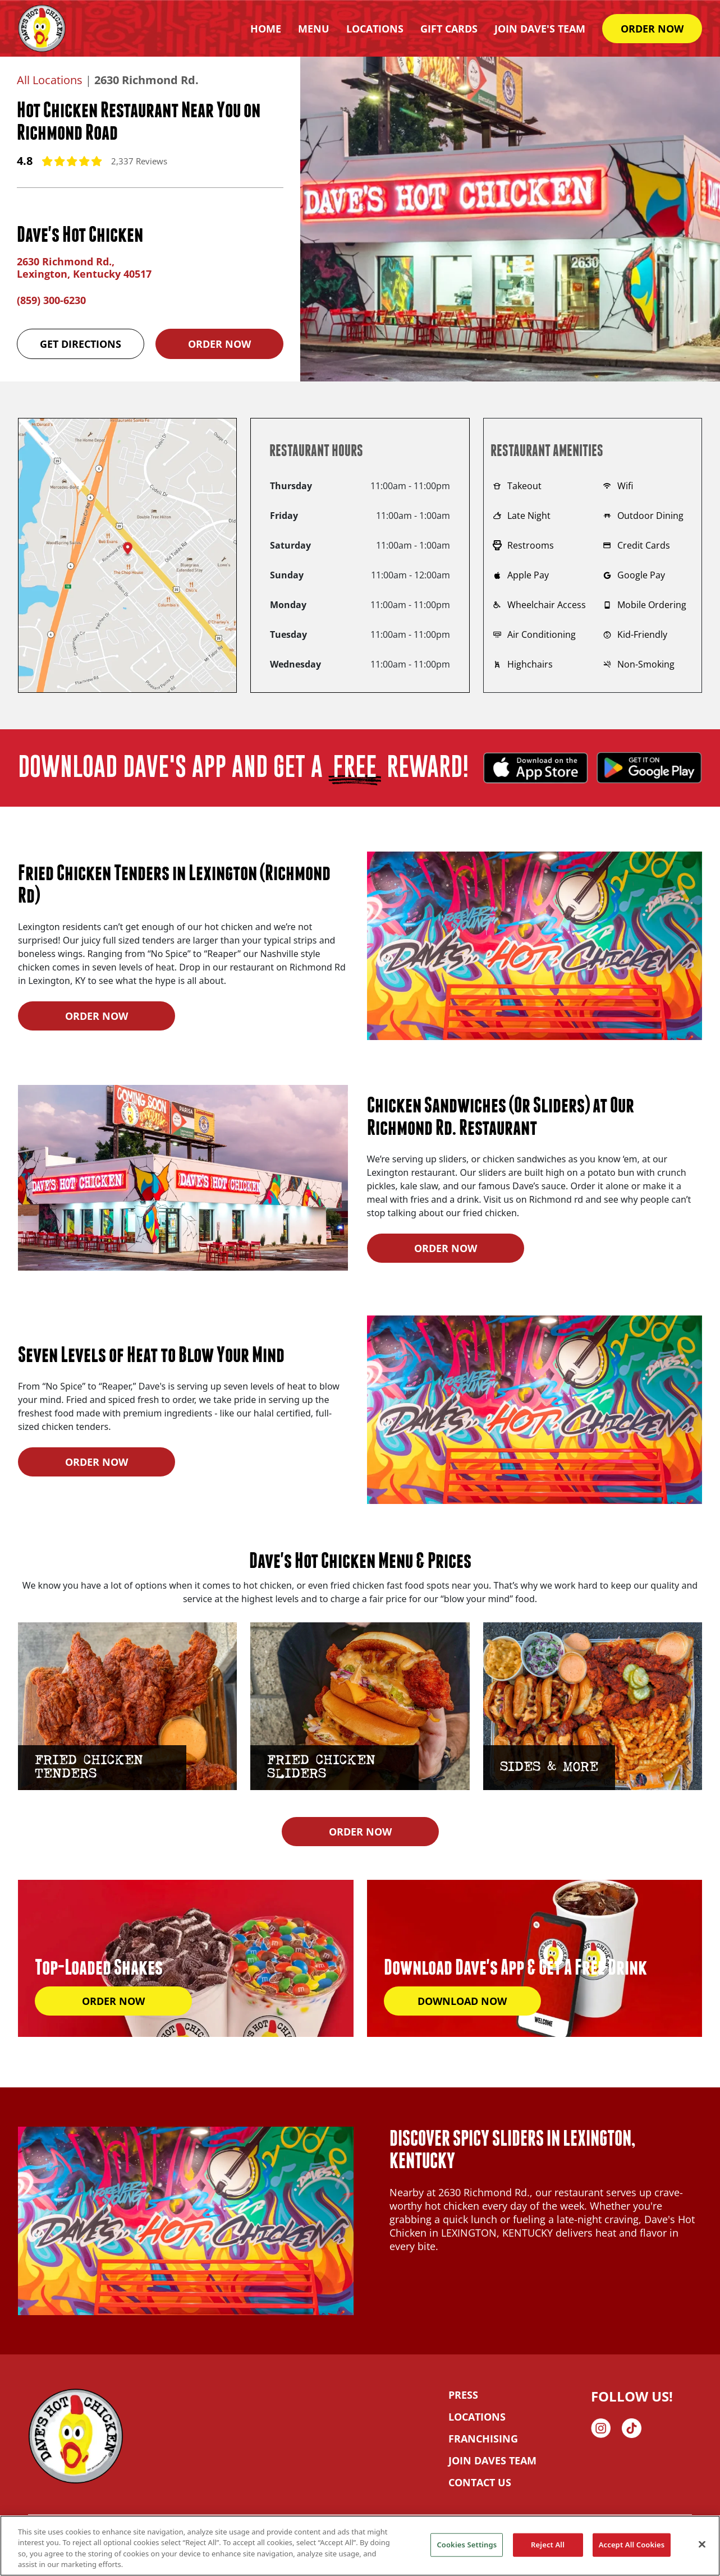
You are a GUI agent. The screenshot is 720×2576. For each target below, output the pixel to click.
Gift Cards (449, 28)
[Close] (702, 2544)
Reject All (548, 2545)
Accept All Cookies (632, 2545)
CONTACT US (479, 2482)
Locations (374, 28)
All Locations (49, 80)
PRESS (463, 2395)
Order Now (219, 344)
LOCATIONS (477, 2416)
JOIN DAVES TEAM (492, 2460)
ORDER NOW (652, 28)
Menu (313, 28)
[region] (360, 2545)
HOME (265, 28)
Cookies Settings (467, 2545)
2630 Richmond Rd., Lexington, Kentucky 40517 (84, 267)
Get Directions (80, 344)
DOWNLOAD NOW (462, 2001)
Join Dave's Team (539, 28)
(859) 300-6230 (51, 300)
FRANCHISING (483, 2438)
